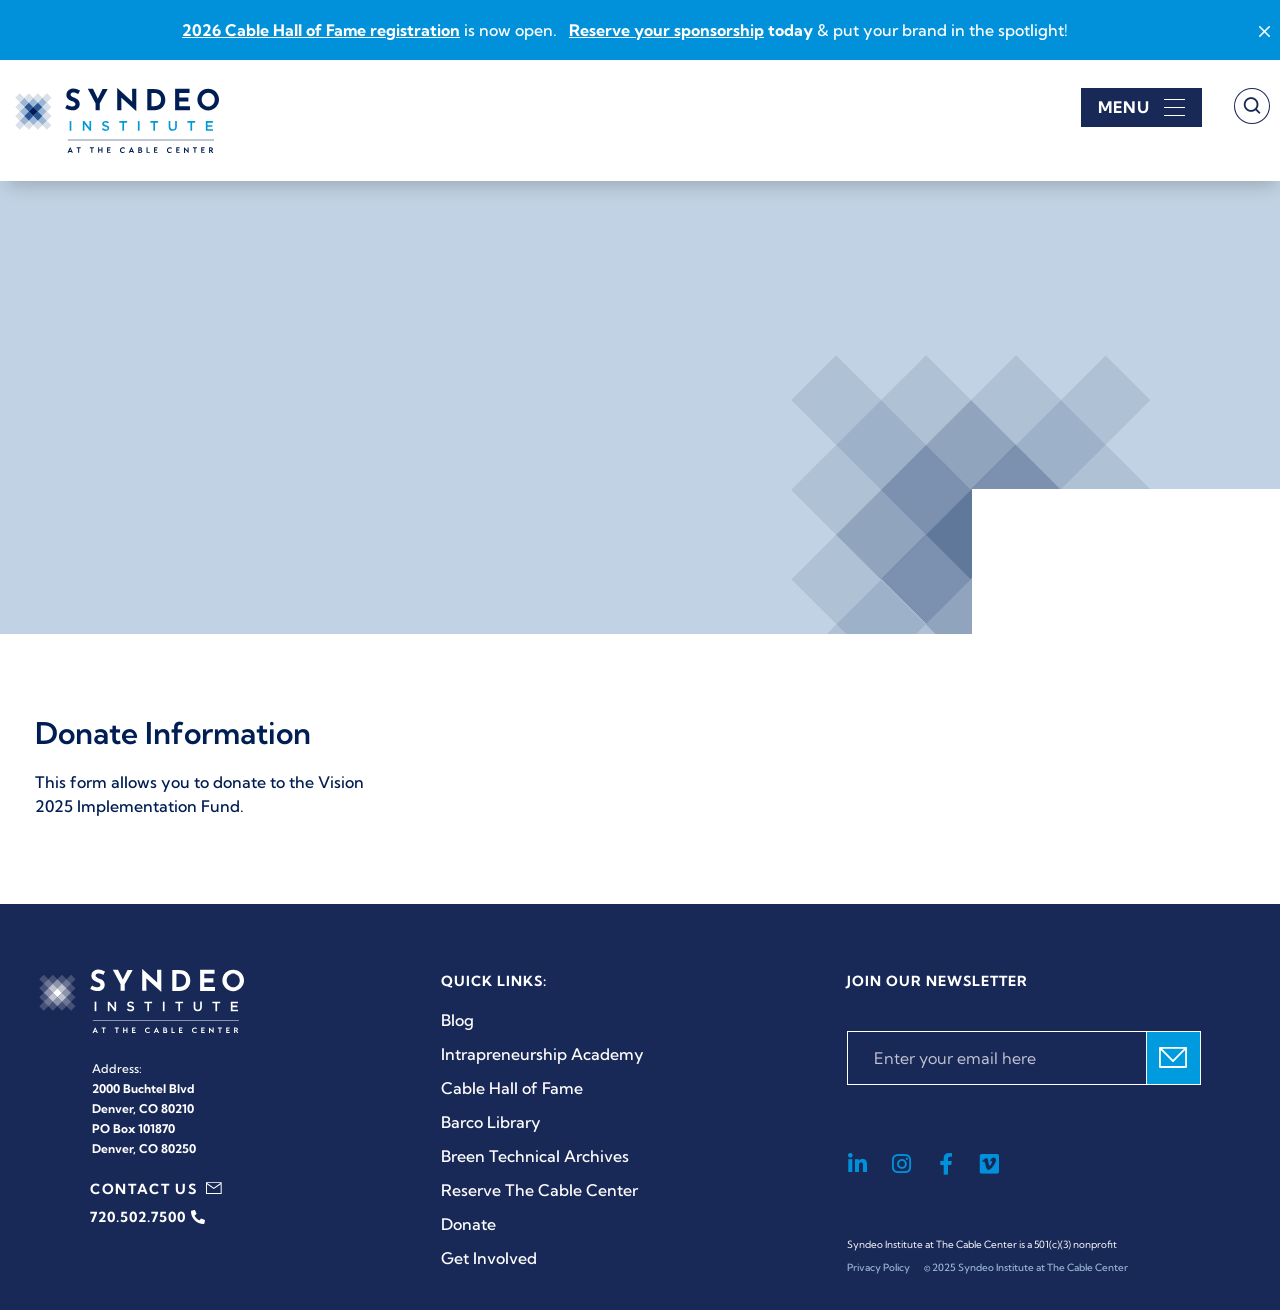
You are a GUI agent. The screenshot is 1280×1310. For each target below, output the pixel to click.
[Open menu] (1141, 107)
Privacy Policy (878, 1267)
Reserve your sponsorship (666, 30)
